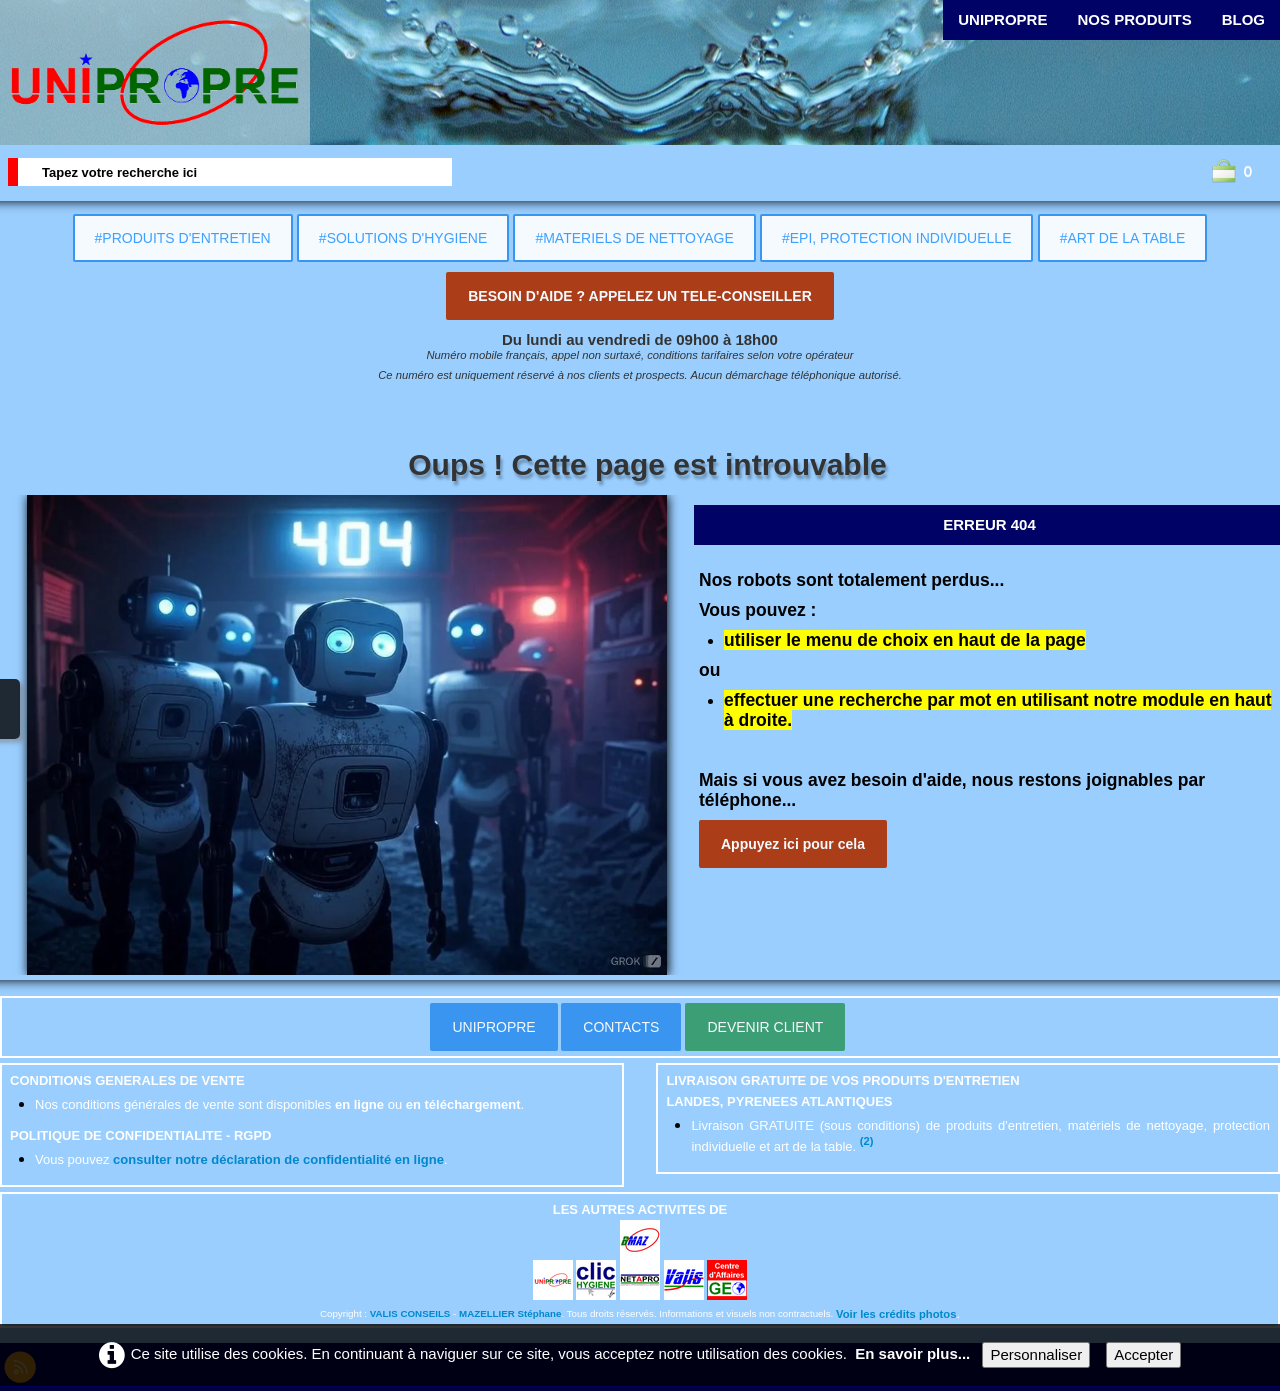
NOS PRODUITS (1134, 19)
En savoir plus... (912, 1353)
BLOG (1243, 19)
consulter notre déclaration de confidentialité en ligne (278, 1159)
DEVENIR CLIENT (765, 1027)
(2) (867, 1141)
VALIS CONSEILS (410, 1313)
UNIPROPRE (1002, 19)
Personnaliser (1036, 1354)
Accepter (1143, 1354)
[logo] (155, 72)
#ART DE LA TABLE (1123, 238)
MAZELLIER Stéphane (510, 1313)
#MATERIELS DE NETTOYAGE (634, 238)
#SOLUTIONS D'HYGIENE (403, 238)
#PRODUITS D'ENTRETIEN (183, 238)
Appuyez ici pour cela (793, 844)
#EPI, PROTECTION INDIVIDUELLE (897, 238)
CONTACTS (621, 1027)
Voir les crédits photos (896, 1314)
